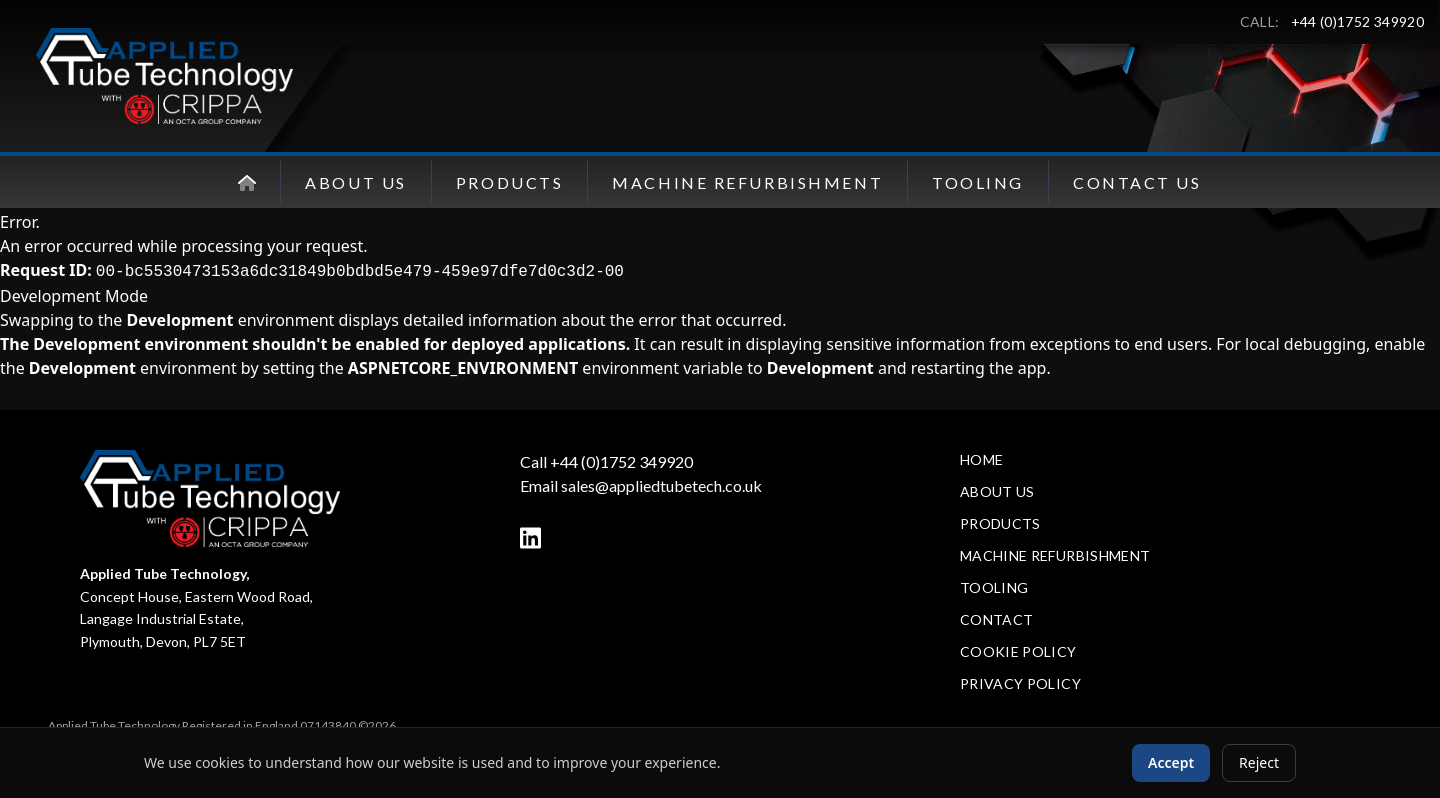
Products (509, 182)
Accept (1171, 762)
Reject (1259, 762)
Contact (996, 619)
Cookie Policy (1018, 651)
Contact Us (1137, 182)
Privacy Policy (1020, 683)
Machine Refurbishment (747, 182)
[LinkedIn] (530, 538)
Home (981, 459)
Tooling (978, 182)
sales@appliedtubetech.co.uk (661, 485)
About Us (355, 182)
